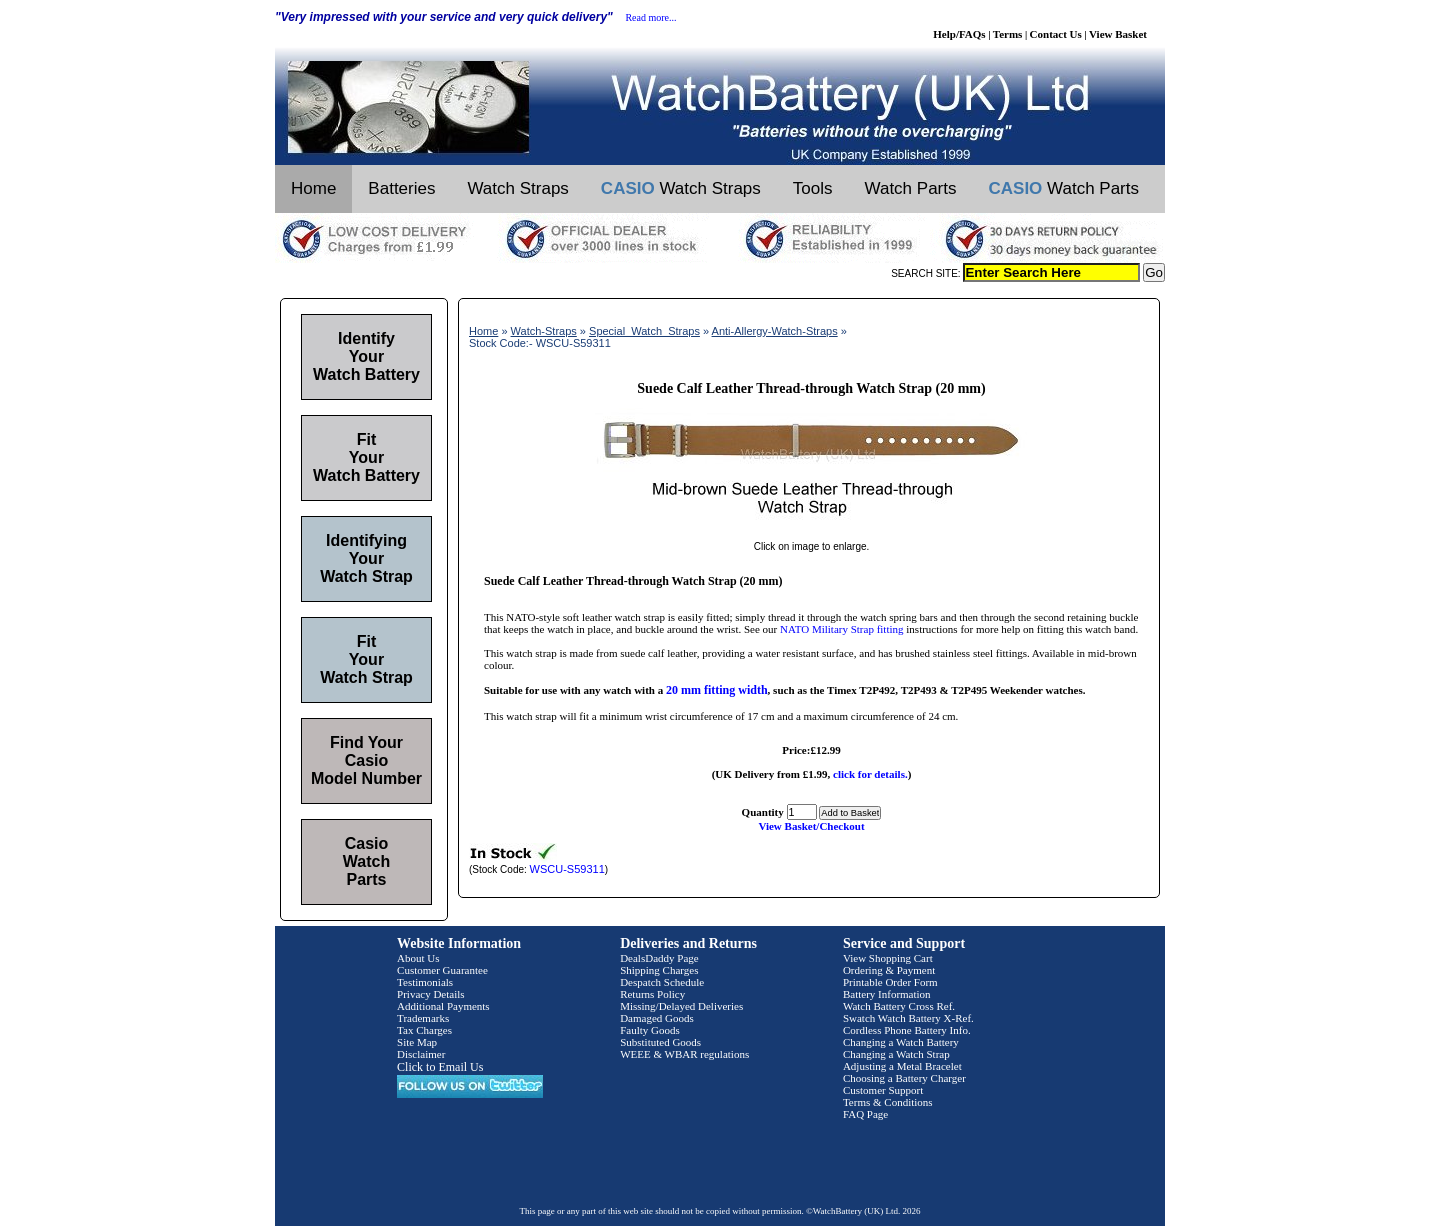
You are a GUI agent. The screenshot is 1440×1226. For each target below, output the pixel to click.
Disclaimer (421, 1054)
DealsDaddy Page (659, 958)
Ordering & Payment (889, 970)
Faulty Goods (650, 1030)
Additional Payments (443, 1006)
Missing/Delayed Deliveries (681, 1006)
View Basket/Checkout (811, 826)
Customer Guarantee (442, 970)
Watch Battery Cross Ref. (899, 1006)
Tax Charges (424, 1030)
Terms (1008, 34)
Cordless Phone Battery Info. (907, 1030)
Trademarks (423, 1018)
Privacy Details (431, 994)
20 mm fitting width (717, 690)
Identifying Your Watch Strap (366, 558)
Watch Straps (517, 188)
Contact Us (1056, 34)
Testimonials (425, 982)
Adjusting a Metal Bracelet (902, 1066)
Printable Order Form (890, 982)
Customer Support (883, 1090)
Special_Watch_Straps (644, 331)
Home (313, 188)
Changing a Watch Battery (901, 1042)
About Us (418, 958)
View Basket (1118, 34)
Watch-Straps (544, 331)
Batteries (401, 188)
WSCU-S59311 (567, 869)
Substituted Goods (660, 1042)
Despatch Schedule (662, 982)
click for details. (870, 774)
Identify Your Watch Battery (366, 356)
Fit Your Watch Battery (366, 457)
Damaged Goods (657, 1018)
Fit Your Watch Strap (366, 659)
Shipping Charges (659, 970)
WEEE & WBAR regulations (684, 1054)
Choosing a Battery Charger (904, 1078)
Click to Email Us (440, 1067)
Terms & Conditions (888, 1102)
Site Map (417, 1042)
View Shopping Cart (888, 958)
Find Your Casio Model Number (366, 760)
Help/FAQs (959, 34)
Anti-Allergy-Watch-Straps (775, 331)
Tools (813, 188)
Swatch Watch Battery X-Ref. (908, 1018)
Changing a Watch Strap (896, 1054)
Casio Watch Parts (366, 861)
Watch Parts (911, 188)
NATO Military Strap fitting (842, 629)
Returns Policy (652, 994)
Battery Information (887, 994)
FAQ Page (865, 1114)
